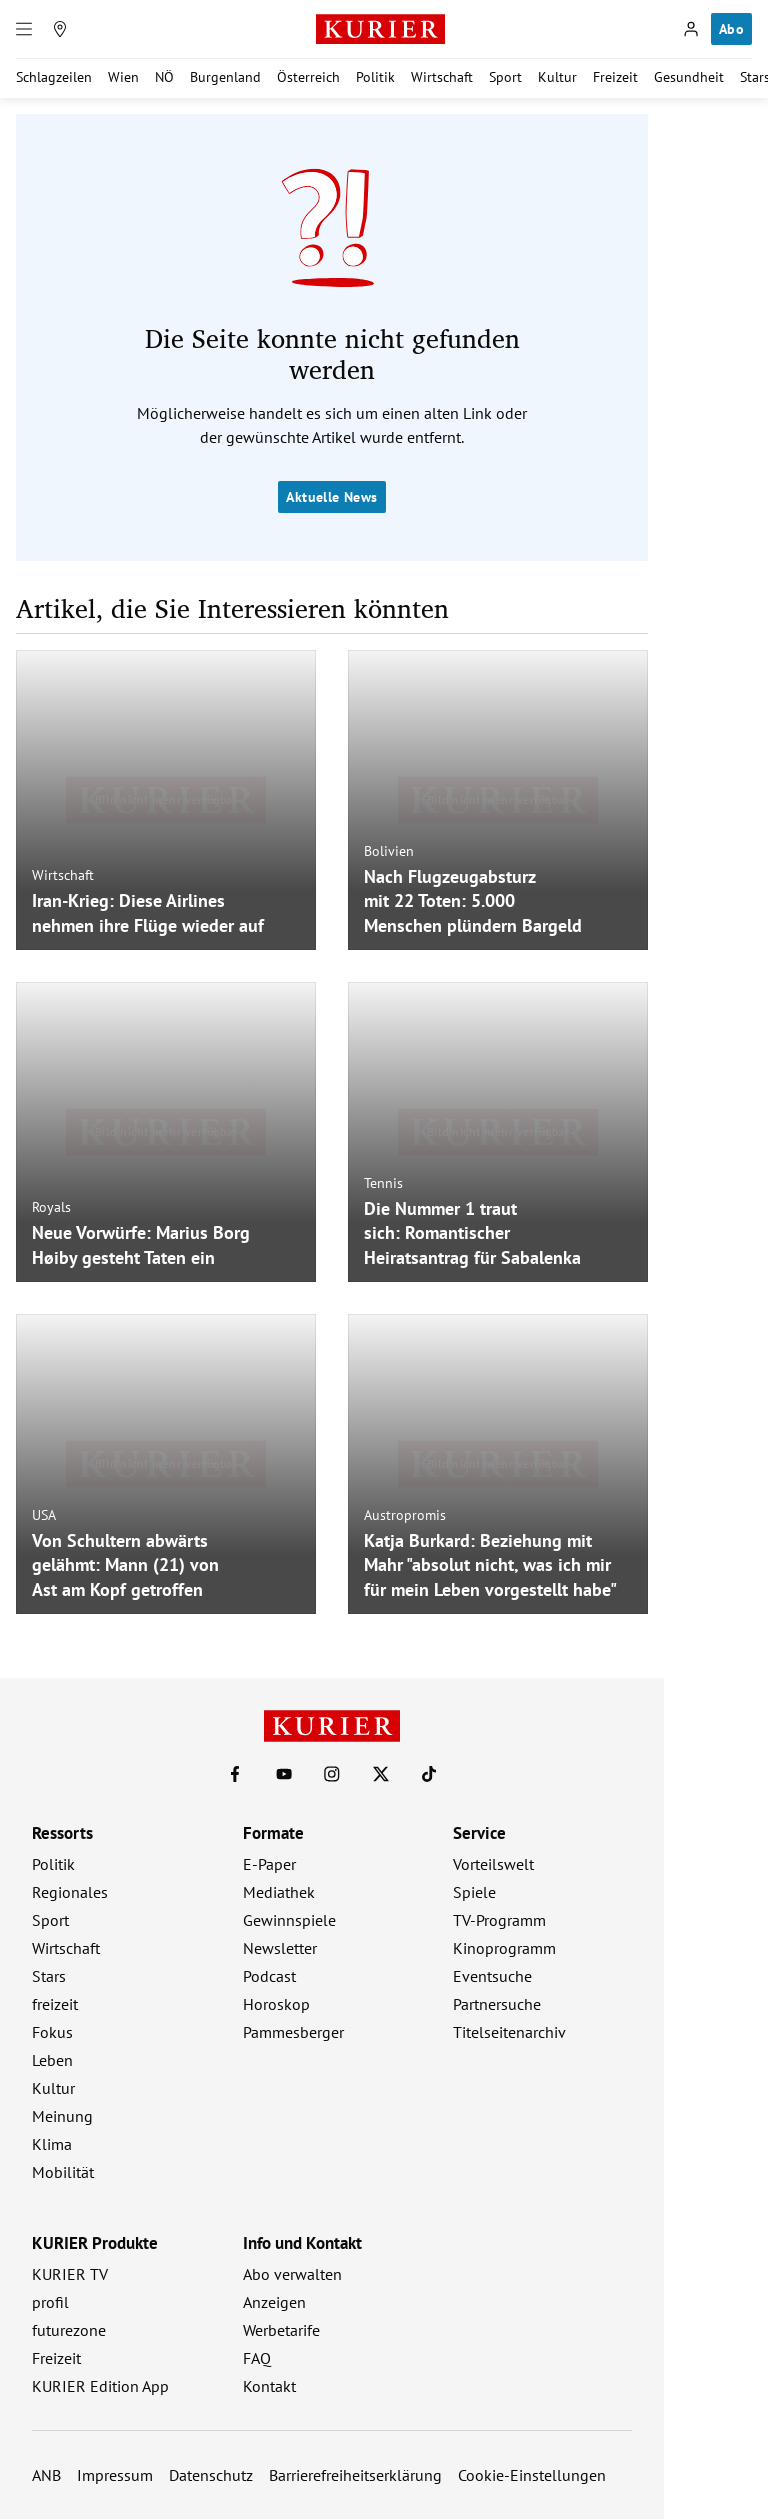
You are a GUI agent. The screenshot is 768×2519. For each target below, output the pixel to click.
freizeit (55, 2004)
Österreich (308, 77)
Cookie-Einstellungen (532, 2475)
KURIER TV (70, 2274)
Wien (123, 77)
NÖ (164, 77)
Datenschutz (211, 2475)
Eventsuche (492, 1976)
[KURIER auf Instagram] (332, 1774)
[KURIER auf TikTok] (429, 1774)
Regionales (70, 1892)
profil (50, 2302)
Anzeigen (274, 2302)
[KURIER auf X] (381, 1774)
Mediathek (279, 1892)
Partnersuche (497, 2004)
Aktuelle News (331, 497)
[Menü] (24, 29)
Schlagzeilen (54, 77)
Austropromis (405, 1514)
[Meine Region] (60, 29)
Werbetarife (281, 2330)
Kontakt (269, 2386)
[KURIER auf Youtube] (284, 1774)
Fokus (52, 2032)
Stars (49, 1976)
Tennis (383, 1182)
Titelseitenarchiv (509, 2032)
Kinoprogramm (504, 1948)
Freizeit (615, 77)
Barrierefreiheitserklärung (355, 2475)
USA (44, 1514)
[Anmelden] (691, 29)
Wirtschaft (442, 77)
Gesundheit (689, 77)
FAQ (257, 2358)
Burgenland (225, 77)
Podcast (269, 1976)
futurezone (69, 2330)
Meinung (62, 2116)
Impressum (115, 2475)
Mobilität (63, 2172)
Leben (52, 2060)
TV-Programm (499, 1920)
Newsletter (280, 1948)
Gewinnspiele (289, 1920)
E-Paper (269, 1864)
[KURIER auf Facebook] (235, 1774)
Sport (505, 77)
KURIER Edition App (100, 2386)
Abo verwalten (292, 2274)
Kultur (557, 77)
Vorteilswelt (493, 1864)
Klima (52, 2144)
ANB (46, 2475)
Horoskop (276, 2004)
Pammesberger (293, 2032)
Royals (51, 1207)
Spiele (474, 1892)
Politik (375, 77)
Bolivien (389, 850)
